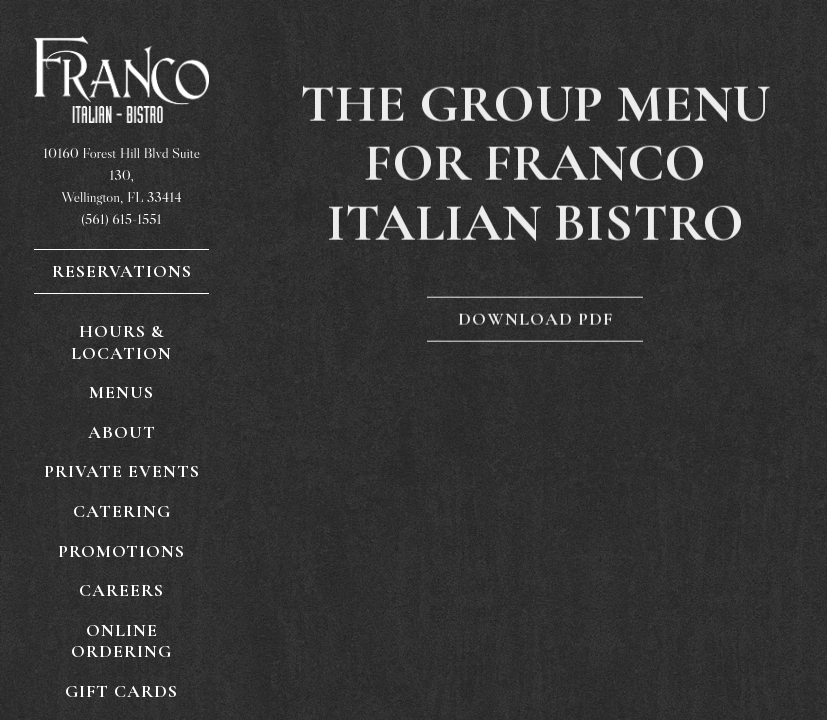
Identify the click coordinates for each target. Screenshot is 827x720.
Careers (121, 590)
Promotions (121, 551)
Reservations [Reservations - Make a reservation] (122, 271)
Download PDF (535, 321)
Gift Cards (126, 690)
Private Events (122, 471)
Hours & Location (121, 342)
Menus (121, 392)
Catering (122, 511)
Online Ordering (140, 641)
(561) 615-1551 (121, 219)
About (122, 432)
